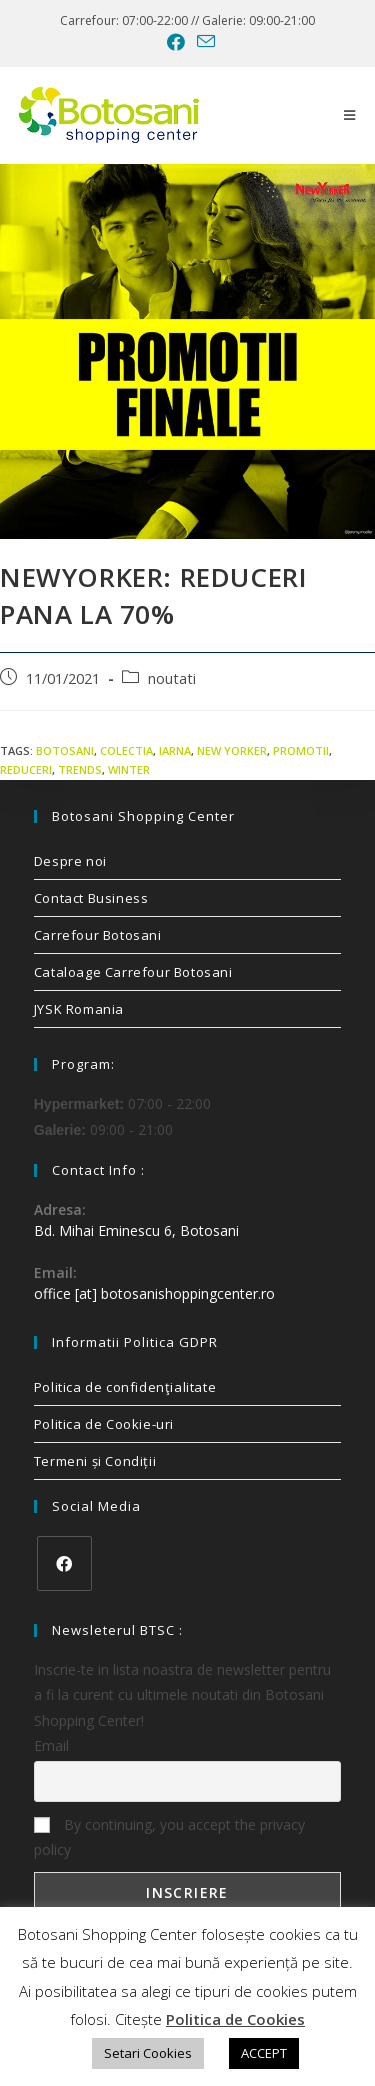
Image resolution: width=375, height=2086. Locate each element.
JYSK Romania (79, 1009)
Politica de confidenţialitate (125, 1387)
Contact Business (91, 898)
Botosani (65, 750)
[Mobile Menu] (350, 115)
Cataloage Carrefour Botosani (133, 972)
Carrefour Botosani (98, 935)
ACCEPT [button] (264, 2053)
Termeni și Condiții (95, 1461)
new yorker (232, 750)
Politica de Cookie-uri (104, 1424)
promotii (301, 750)
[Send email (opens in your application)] (203, 41)
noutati (172, 678)
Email (51, 1745)
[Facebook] (64, 1563)
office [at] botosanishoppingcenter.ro (154, 1293)
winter (129, 769)
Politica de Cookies (235, 2019)
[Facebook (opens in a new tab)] (176, 42)
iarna (175, 750)
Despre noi (70, 861)
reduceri (26, 769)
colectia (126, 750)
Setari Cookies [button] (148, 2053)
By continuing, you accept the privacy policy (169, 1837)
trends (80, 769)
